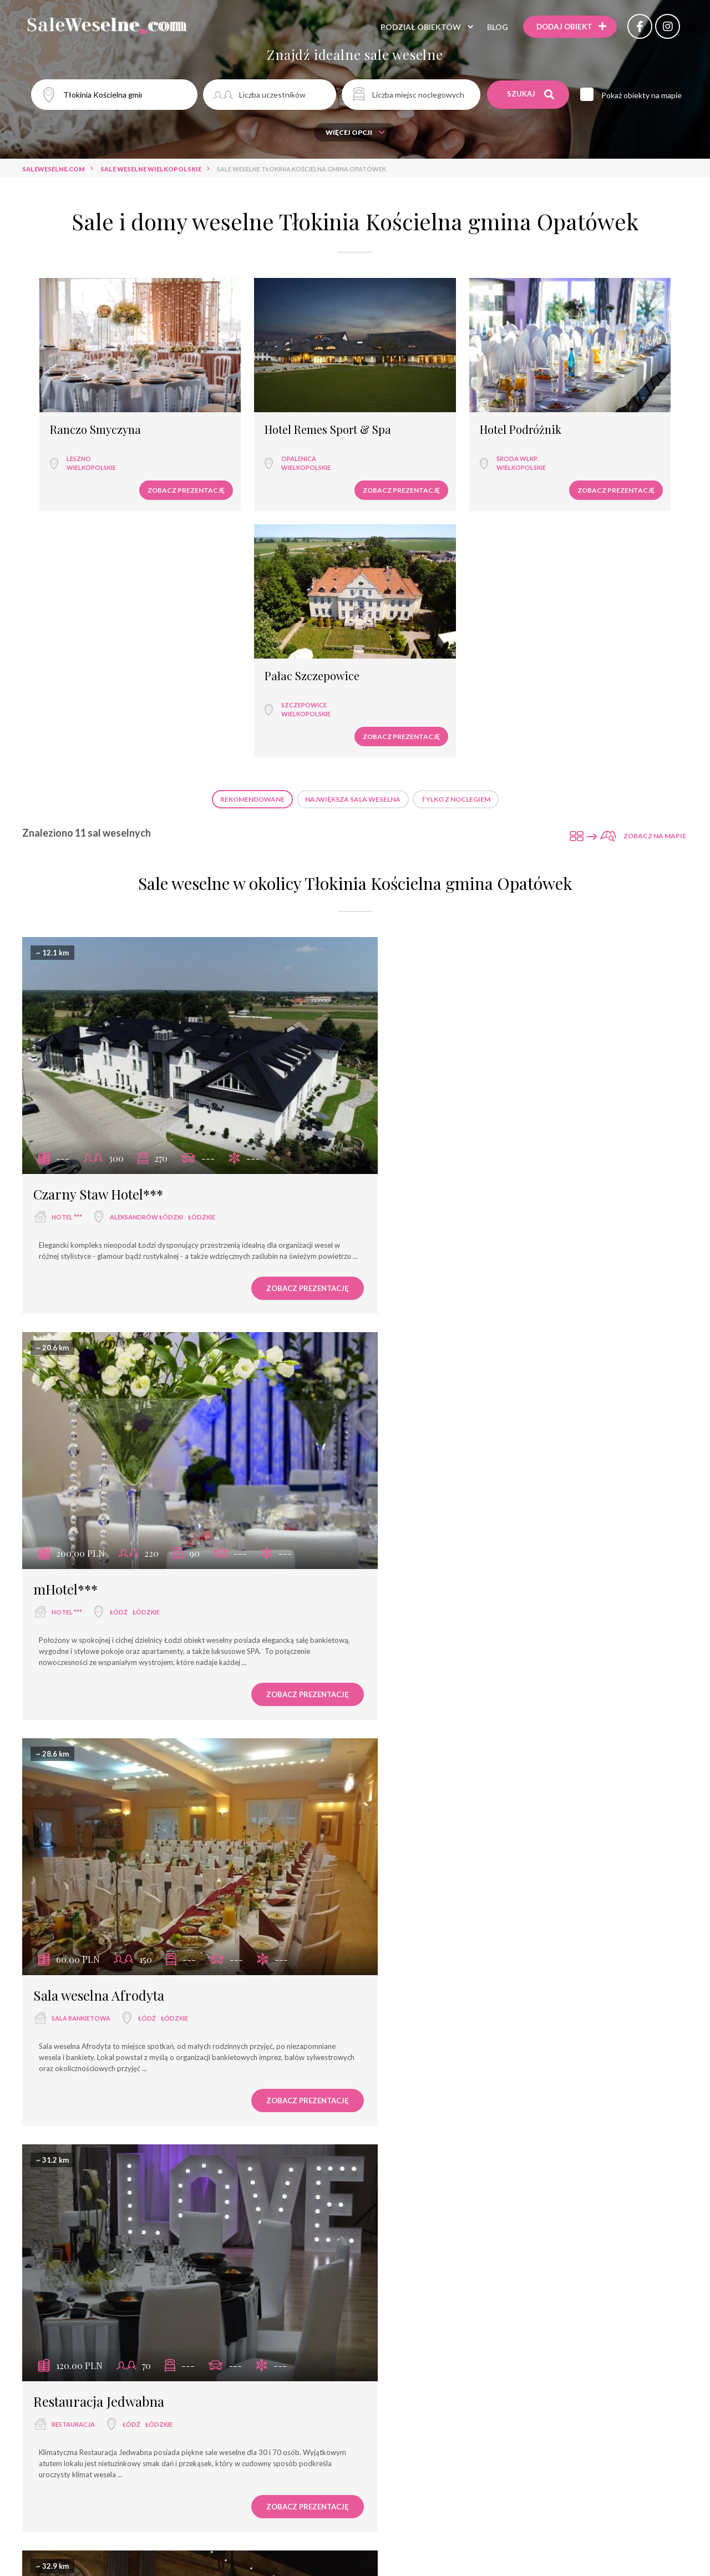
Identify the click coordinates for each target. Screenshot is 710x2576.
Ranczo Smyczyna (84, 397)
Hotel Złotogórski (428, 2434)
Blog (492, 27)
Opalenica (239, 426)
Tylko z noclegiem (455, 521)
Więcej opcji (355, 132)
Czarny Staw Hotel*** (98, 894)
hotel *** (67, 916)
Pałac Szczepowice (586, 397)
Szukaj (531, 94)
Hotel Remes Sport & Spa (269, 397)
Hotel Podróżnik (413, 397)
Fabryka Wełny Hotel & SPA (115, 1663)
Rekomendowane (252, 521)
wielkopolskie (80, 435)
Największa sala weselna (352, 521)
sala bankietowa (81, 1301)
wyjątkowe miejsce (427, 1685)
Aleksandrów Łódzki (146, 916)
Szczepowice (578, 426)
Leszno (68, 426)
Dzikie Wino (411, 2047)
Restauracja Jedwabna (441, 1278)
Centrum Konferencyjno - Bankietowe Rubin (172, 2046)
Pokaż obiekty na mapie (644, 95)
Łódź (461, 916)
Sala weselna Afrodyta (98, 1278)
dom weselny (417, 2070)
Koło (462, 2457)
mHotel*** (408, 894)
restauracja (416, 1301)
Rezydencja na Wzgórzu (447, 1663)
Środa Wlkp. (409, 426)
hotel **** (68, 1685)
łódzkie (201, 916)
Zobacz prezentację (127, 458)
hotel (65, 2069)
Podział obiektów (416, 27)
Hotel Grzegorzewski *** (107, 2434)
